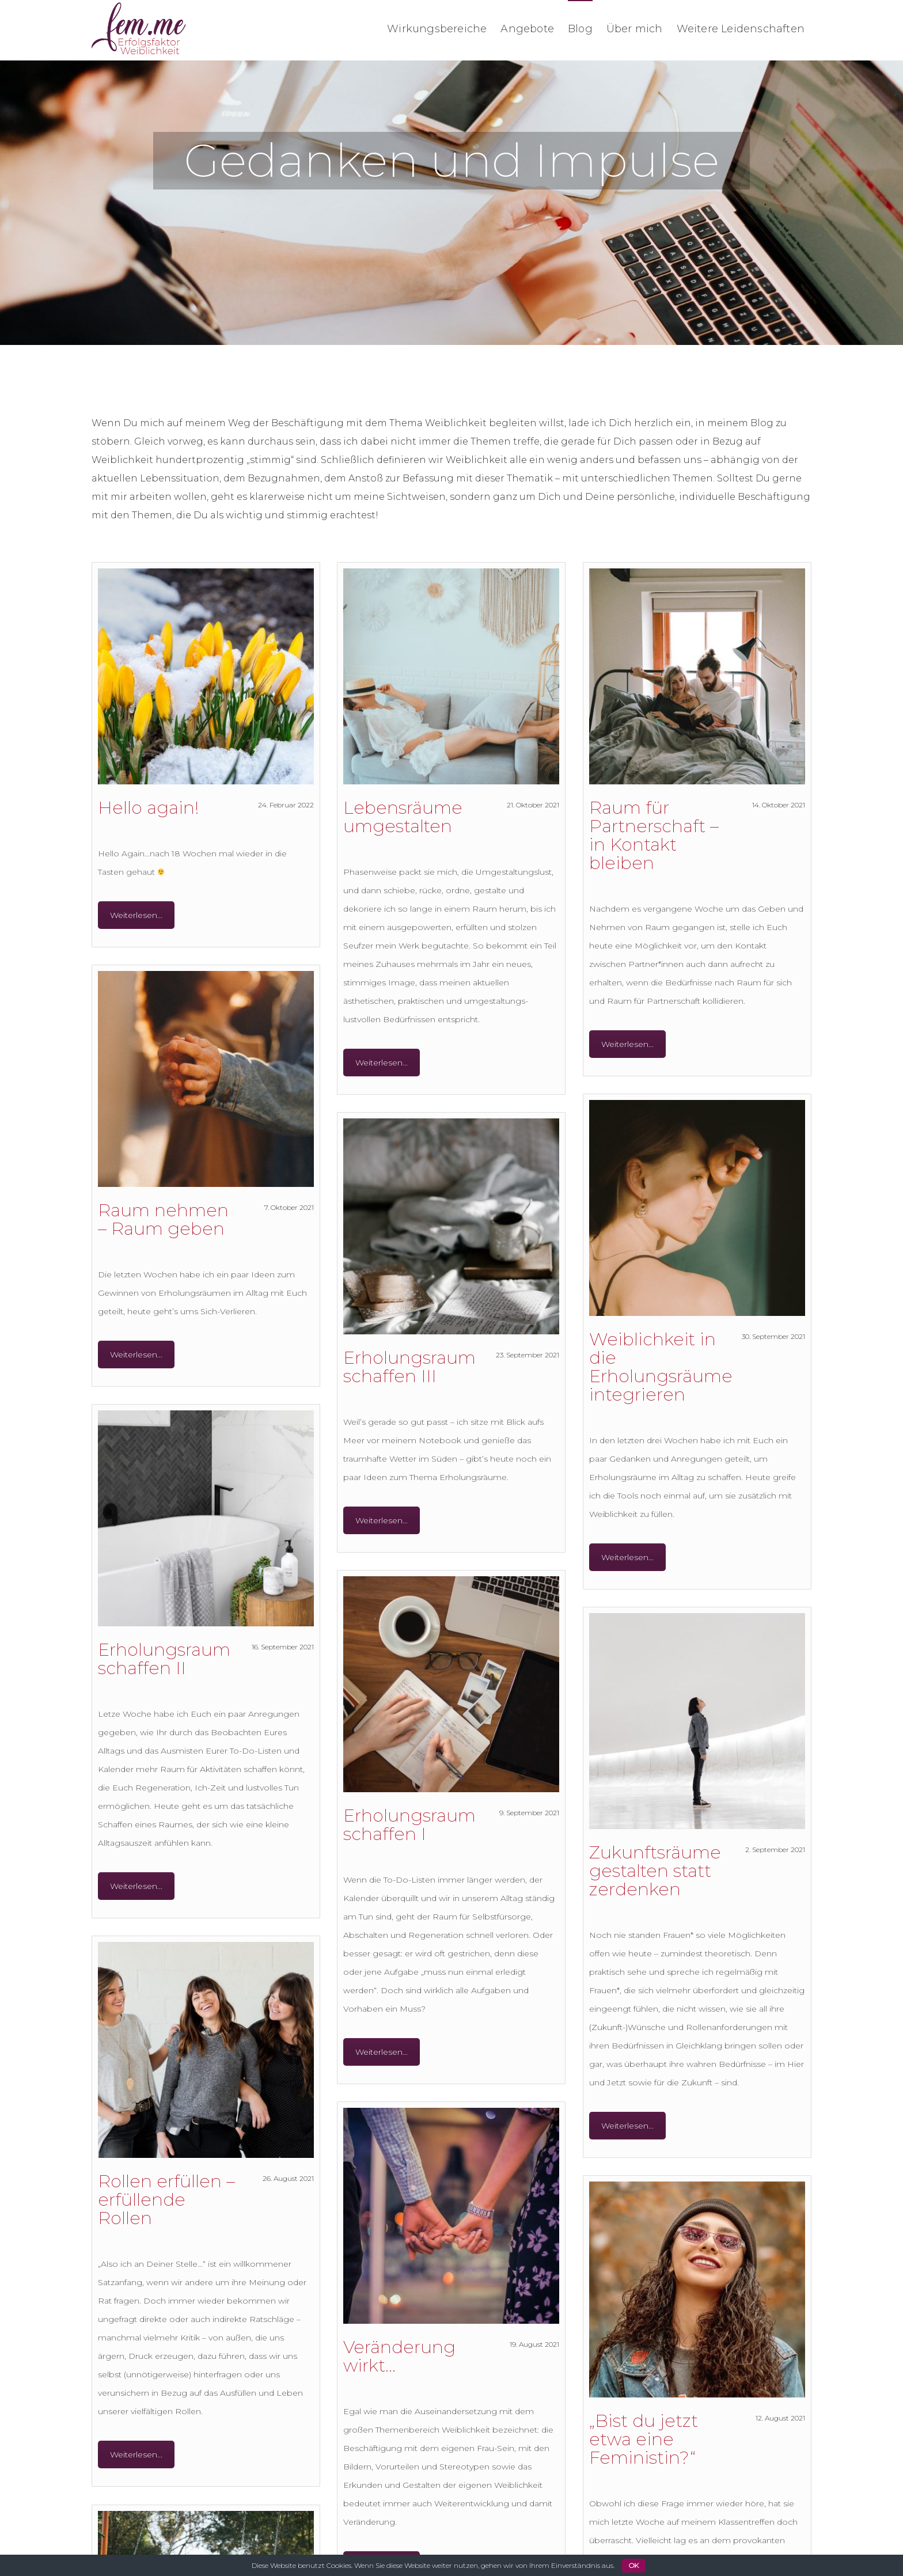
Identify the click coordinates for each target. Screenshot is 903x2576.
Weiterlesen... (136, 915)
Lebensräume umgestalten (402, 817)
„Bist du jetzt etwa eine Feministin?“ (651, 2444)
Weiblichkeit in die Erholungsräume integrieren (661, 1367)
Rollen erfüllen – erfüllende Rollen (166, 2200)
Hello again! (148, 807)
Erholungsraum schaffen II (164, 1659)
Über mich (634, 28)
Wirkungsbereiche (437, 28)
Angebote (527, 28)
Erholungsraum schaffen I (409, 1825)
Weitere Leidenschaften (741, 28)
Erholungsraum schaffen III (409, 1367)
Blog (580, 28)
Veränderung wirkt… (407, 2356)
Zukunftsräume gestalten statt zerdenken (655, 1871)
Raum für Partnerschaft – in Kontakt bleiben (654, 835)
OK (634, 2565)
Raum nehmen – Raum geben (163, 1219)
